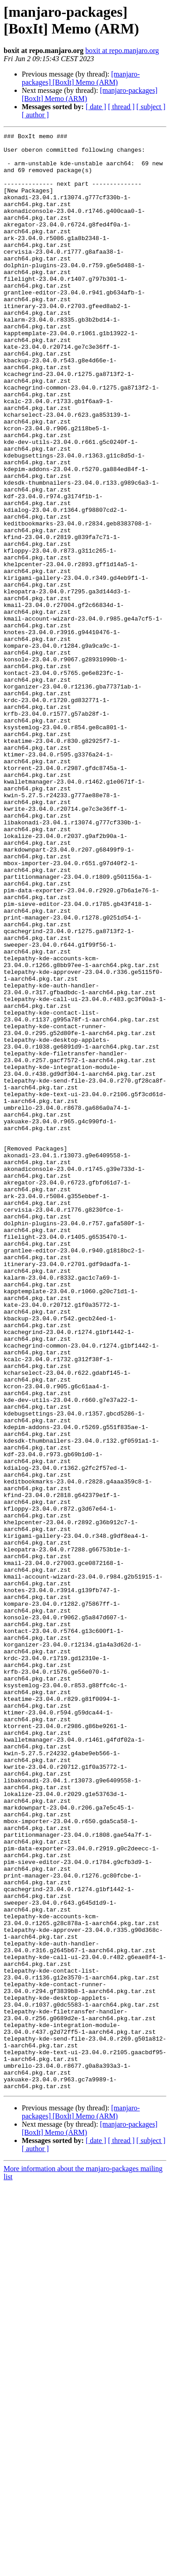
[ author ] (35, 115)
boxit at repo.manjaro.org (122, 50)
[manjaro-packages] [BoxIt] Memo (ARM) (81, 78)
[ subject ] (150, 107)
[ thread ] (121, 107)
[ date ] (96, 107)
